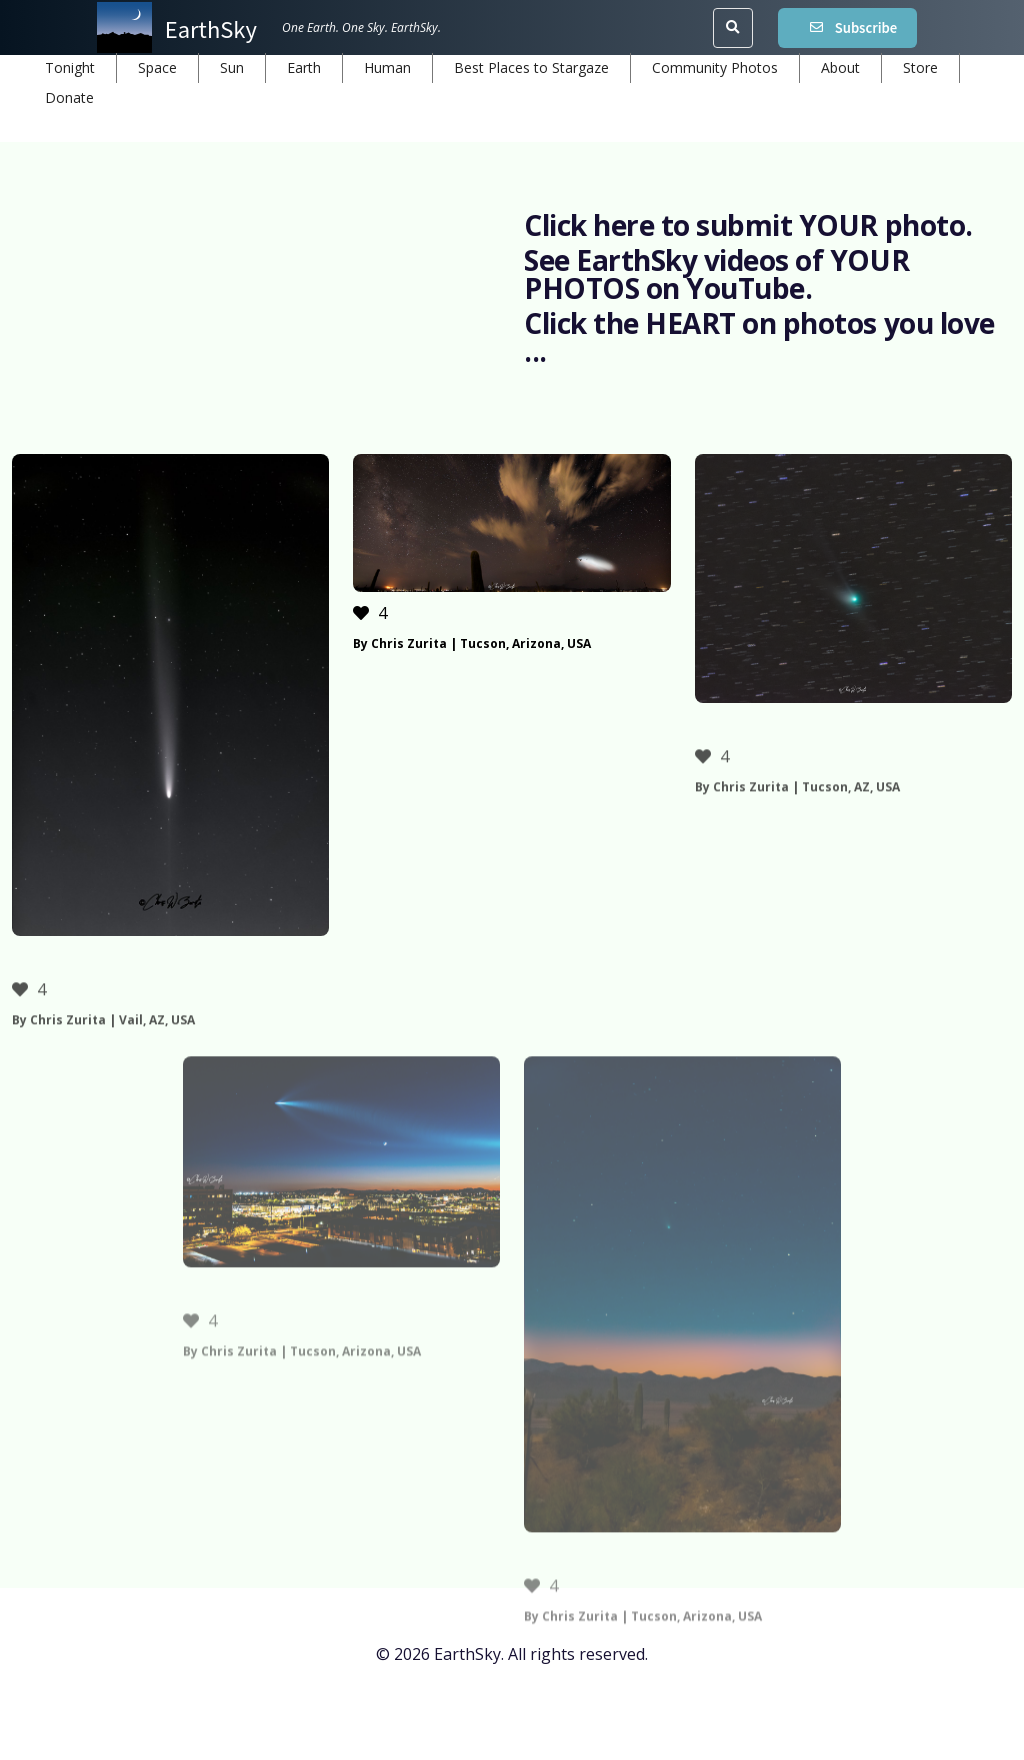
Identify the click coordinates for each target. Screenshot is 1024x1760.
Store (920, 67)
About (840, 67)
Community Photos (715, 67)
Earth (304, 67)
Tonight (70, 67)
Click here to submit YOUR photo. (748, 225)
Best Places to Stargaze (531, 67)
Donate (69, 97)
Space (157, 67)
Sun (232, 67)
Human (387, 67)
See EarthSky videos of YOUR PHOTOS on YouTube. (716, 274)
